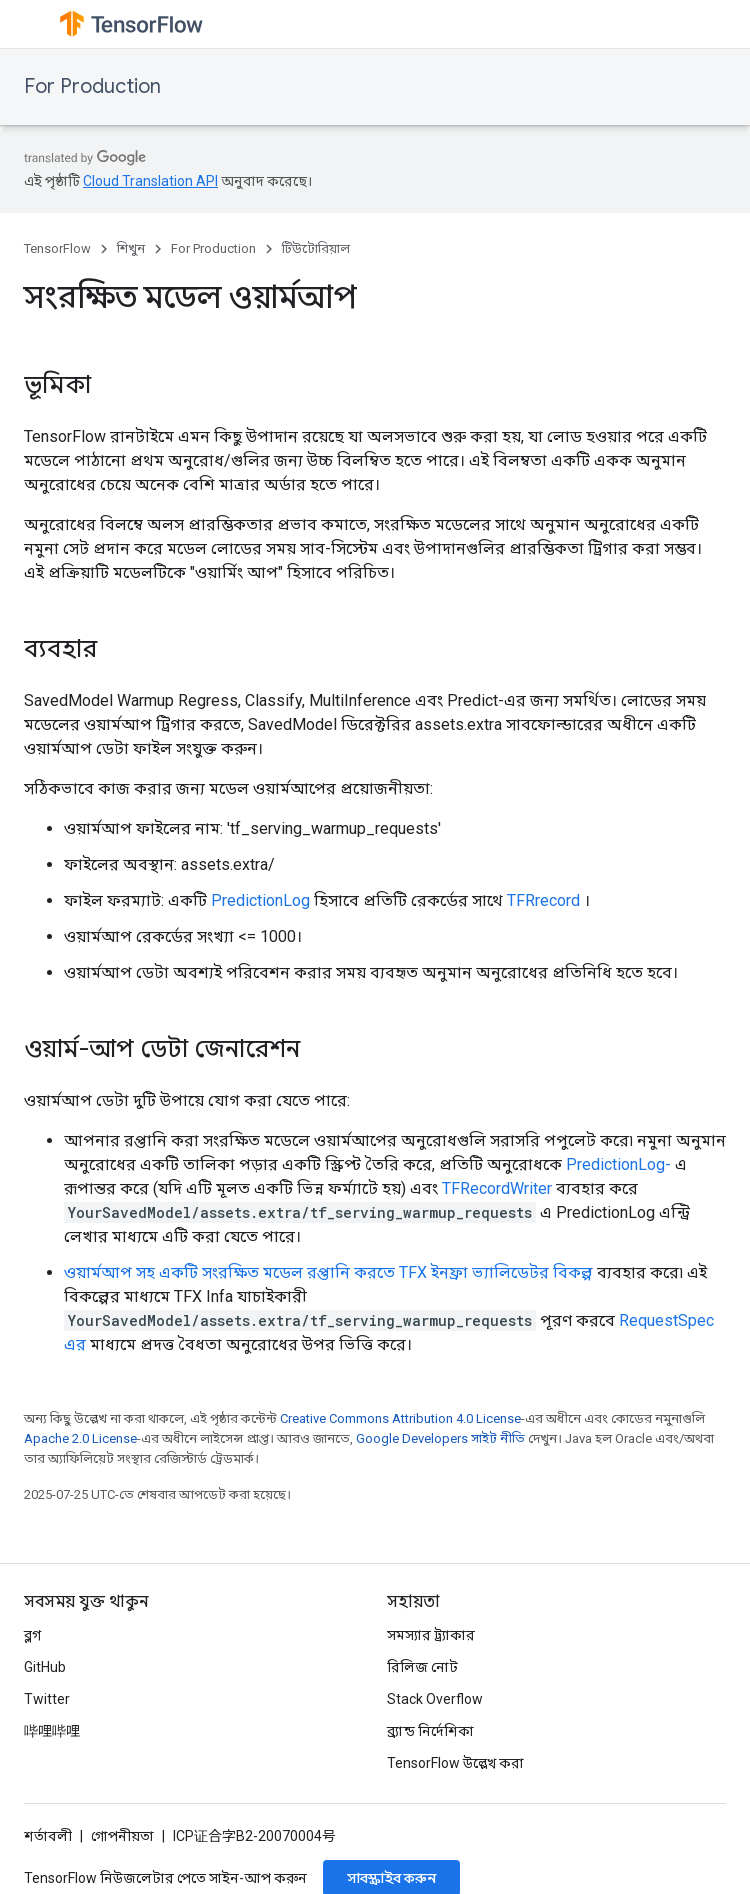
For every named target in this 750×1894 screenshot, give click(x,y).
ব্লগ (32, 1635)
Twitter (47, 1699)
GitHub (45, 1667)
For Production (92, 86)
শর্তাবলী (48, 1836)
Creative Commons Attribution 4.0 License (400, 1418)
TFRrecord (543, 900)
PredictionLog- (618, 1164)
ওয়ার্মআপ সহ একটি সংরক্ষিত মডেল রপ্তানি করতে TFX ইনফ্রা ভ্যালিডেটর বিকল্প (328, 1272)
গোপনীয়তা (122, 1836)
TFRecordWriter (497, 1188)
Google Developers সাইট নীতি (440, 1438)
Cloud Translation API (150, 181)
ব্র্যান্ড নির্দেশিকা (430, 1731)
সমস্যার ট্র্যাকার (431, 1635)
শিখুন (131, 248)
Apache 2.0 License (80, 1438)
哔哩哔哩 (52, 1731)
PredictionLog (260, 900)
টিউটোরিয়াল (316, 248)
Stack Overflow (435, 1699)
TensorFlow (57, 248)
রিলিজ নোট (422, 1667)
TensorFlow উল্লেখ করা (455, 1763)
